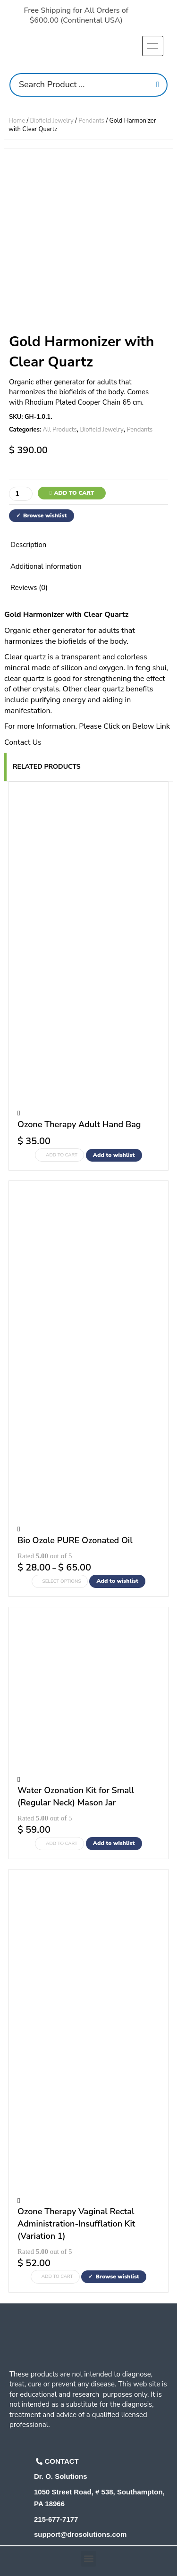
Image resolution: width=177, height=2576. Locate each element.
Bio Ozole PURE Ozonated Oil (75, 1540)
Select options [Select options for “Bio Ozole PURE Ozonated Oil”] (61, 1581)
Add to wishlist (114, 1155)
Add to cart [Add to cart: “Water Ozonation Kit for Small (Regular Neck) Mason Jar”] (61, 1843)
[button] (88, 2559)
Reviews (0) (29, 587)
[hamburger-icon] (152, 46)
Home (16, 120)
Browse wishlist (45, 515)
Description (28, 544)
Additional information (46, 566)
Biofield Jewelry (52, 120)
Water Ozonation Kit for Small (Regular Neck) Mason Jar (75, 1796)
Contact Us (23, 742)
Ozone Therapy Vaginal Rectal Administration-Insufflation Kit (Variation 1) (76, 2223)
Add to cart (74, 493)
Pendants (91, 120)
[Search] (157, 85)
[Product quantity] (21, 494)
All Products (60, 429)
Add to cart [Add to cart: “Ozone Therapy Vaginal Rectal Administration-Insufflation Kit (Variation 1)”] (57, 2276)
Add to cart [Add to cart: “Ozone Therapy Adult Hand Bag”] (61, 1155)
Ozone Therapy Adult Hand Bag (79, 1124)
